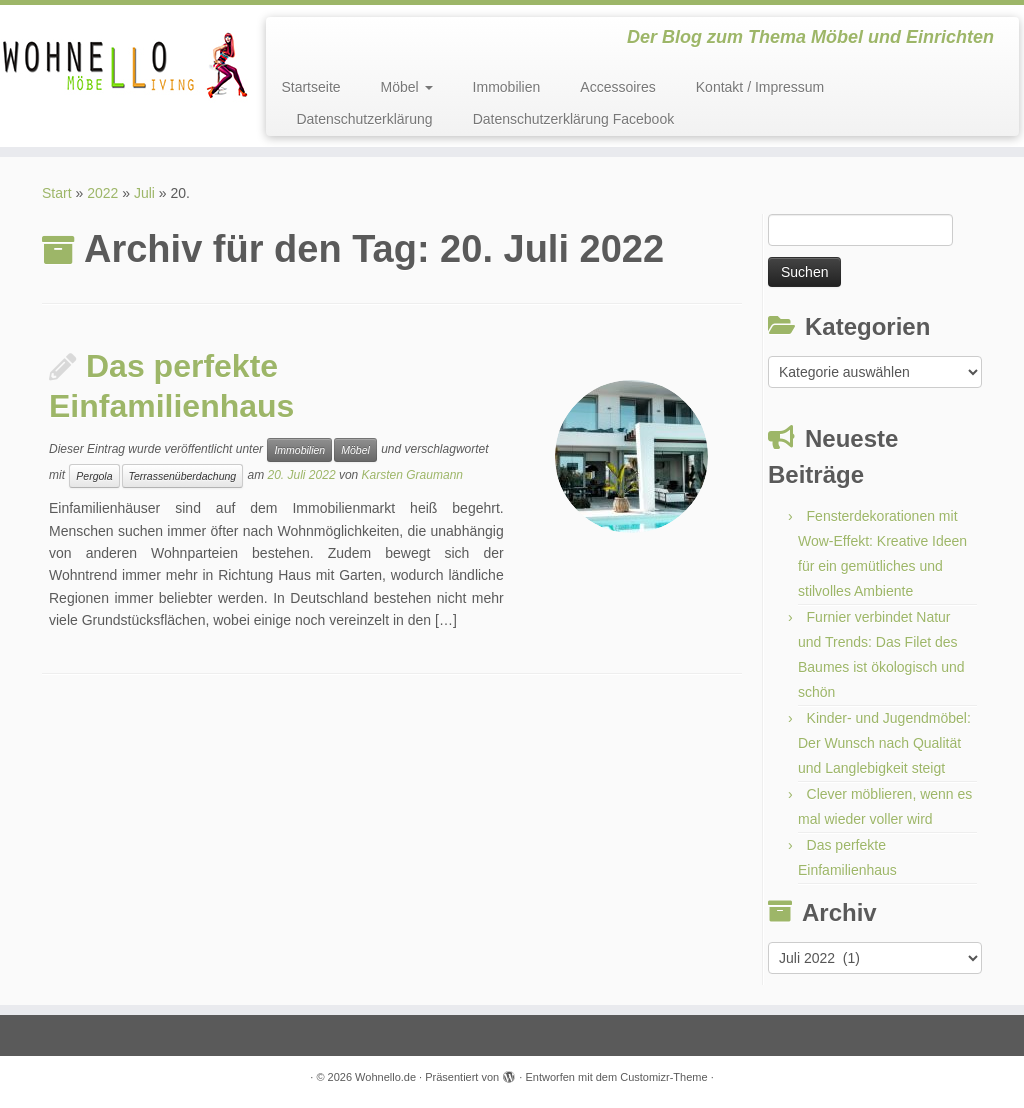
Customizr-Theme (663, 1077)
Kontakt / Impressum (760, 87)
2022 (102, 193)
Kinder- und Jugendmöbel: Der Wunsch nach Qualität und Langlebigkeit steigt (884, 743)
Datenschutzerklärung (364, 119)
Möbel (407, 87)
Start (57, 193)
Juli (144, 193)
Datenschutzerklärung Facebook (574, 119)
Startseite (310, 87)
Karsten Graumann (412, 475)
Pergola (94, 476)
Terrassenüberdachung (183, 476)
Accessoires (617, 87)
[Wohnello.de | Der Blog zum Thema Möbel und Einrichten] (120, 65)
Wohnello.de (385, 1077)
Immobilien (507, 87)
